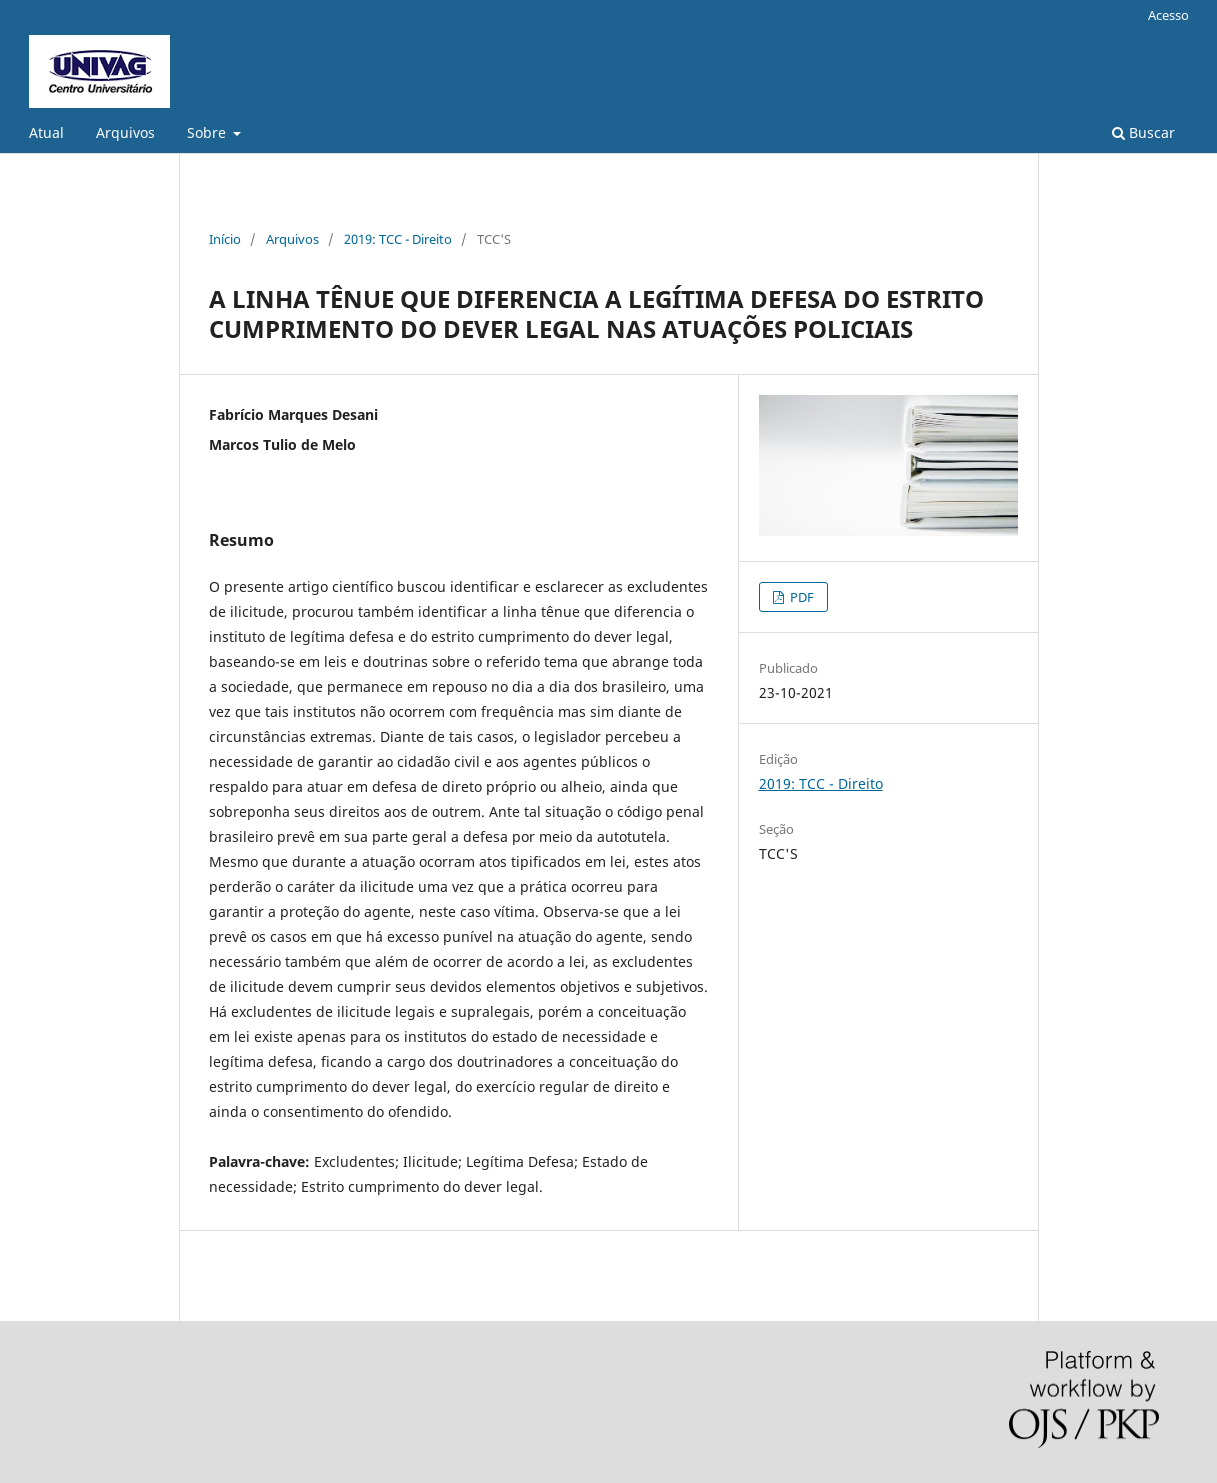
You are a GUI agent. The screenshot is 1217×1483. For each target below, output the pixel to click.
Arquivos (125, 132)
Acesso (1168, 15)
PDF (800, 597)
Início (225, 239)
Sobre (208, 132)
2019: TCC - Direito (398, 239)
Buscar (1143, 132)
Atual (46, 132)
